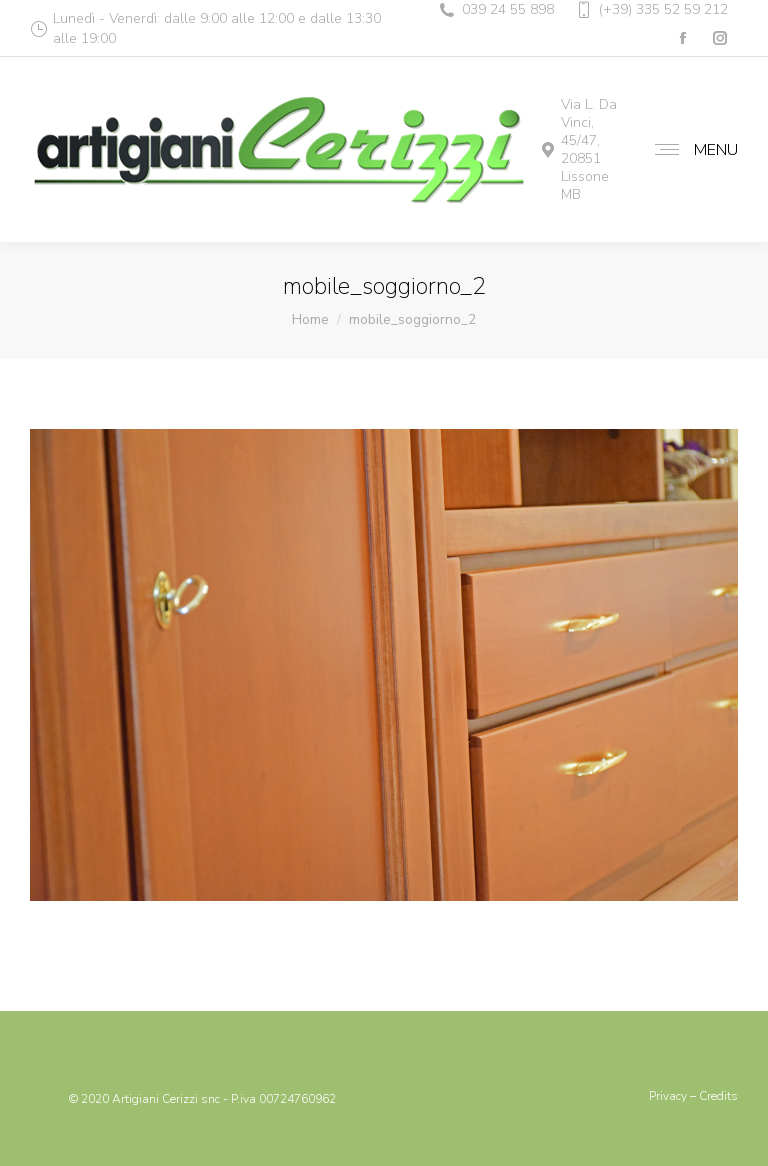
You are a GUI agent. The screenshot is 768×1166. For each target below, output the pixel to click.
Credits (718, 1096)
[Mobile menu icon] (691, 150)
